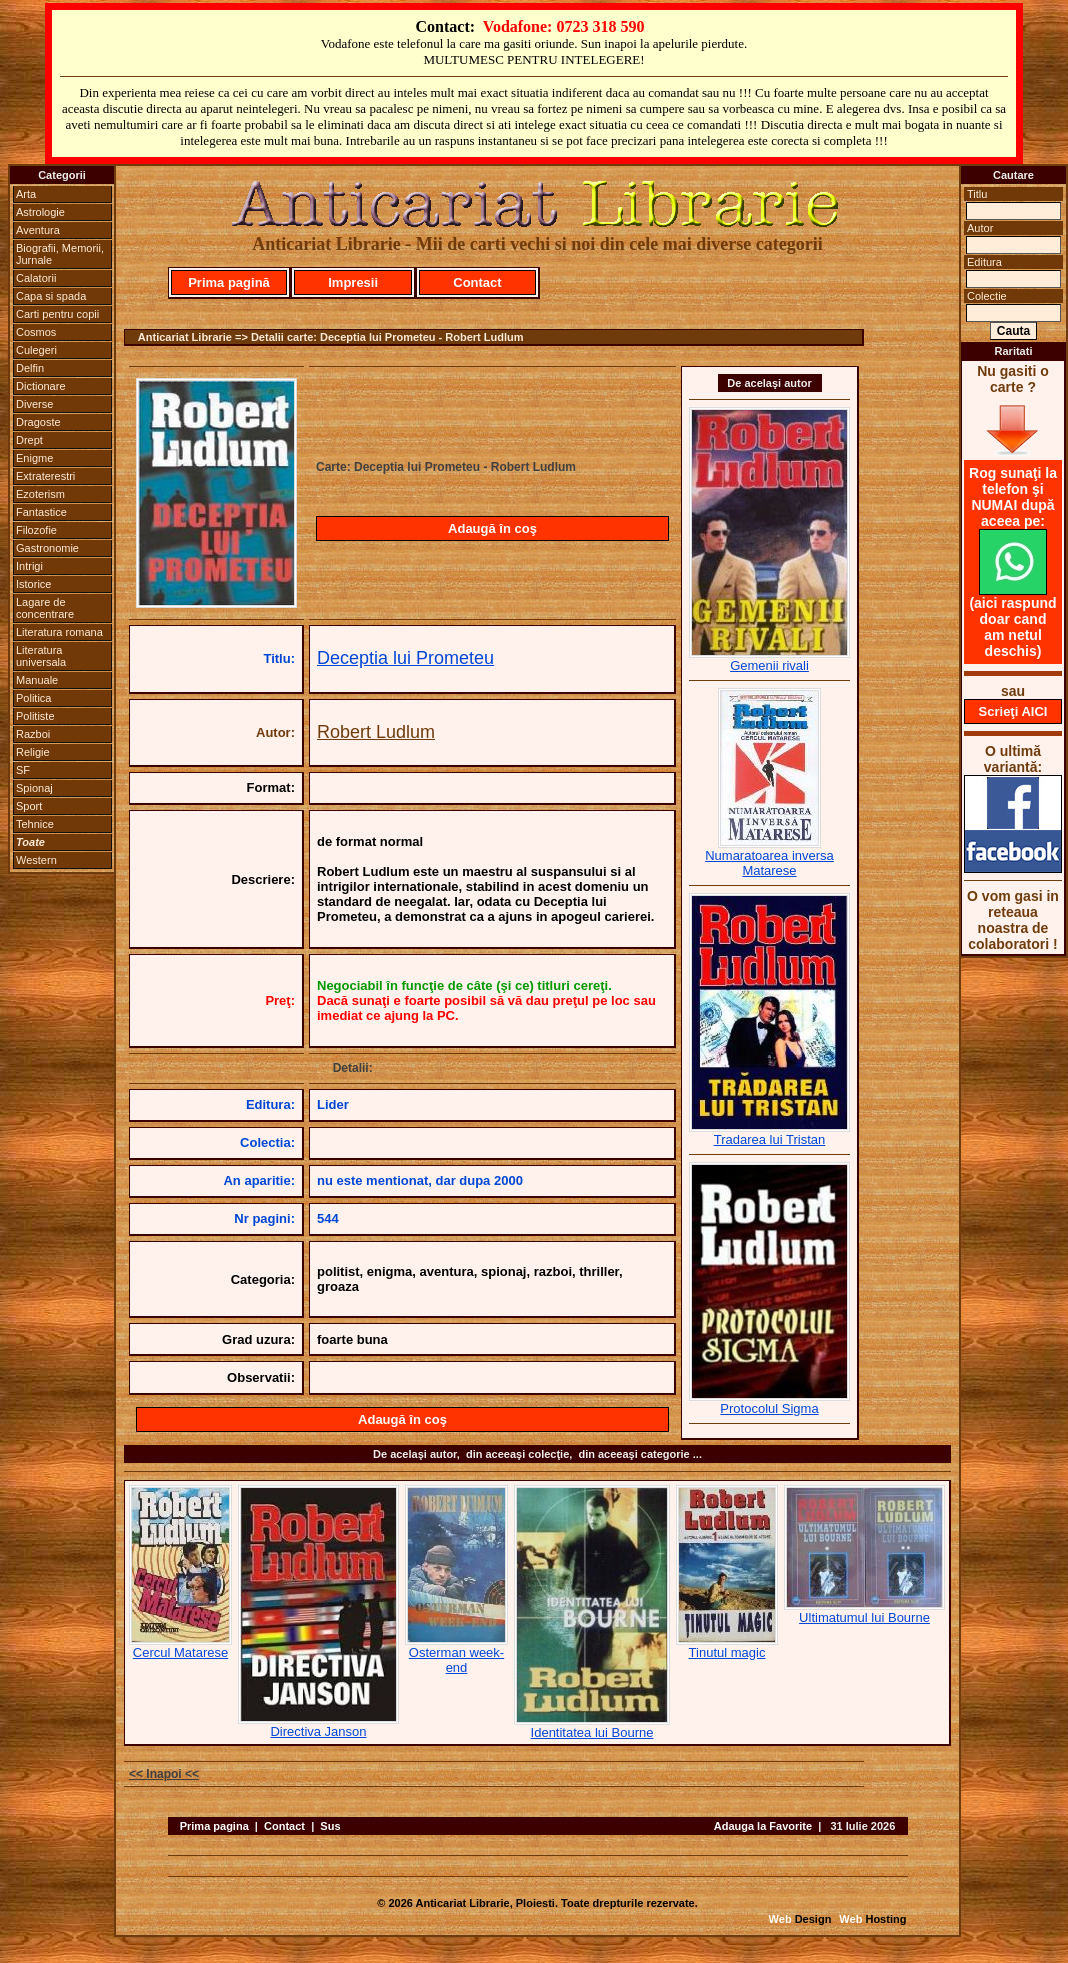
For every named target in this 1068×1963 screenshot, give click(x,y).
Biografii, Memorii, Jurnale (60, 254)
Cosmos (36, 332)
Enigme (34, 458)
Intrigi (29, 566)
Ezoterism (40, 494)
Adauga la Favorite (763, 1826)
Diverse (34, 404)
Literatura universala (41, 656)
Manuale (37, 680)
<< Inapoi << (164, 1774)
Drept (29, 440)
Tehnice (35, 824)
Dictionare (41, 386)
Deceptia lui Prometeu (405, 658)
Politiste (35, 716)
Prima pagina (214, 1826)
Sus (330, 1826)
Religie (33, 752)
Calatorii (36, 278)
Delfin (30, 368)
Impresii (353, 282)
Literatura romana (59, 632)
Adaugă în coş (492, 528)
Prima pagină (229, 282)
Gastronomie (47, 548)
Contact (477, 282)
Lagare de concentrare (45, 608)
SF (23, 770)
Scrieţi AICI (1013, 711)
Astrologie (40, 212)
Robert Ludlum (376, 732)
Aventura (38, 230)
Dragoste (38, 422)
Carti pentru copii (57, 314)
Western (36, 860)
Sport (29, 806)
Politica (33, 698)
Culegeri (36, 350)
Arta (26, 194)
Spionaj (34, 788)
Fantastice (41, 512)
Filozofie (36, 530)
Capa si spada (51, 296)
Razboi (33, 734)
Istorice (33, 584)
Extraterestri (45, 476)
